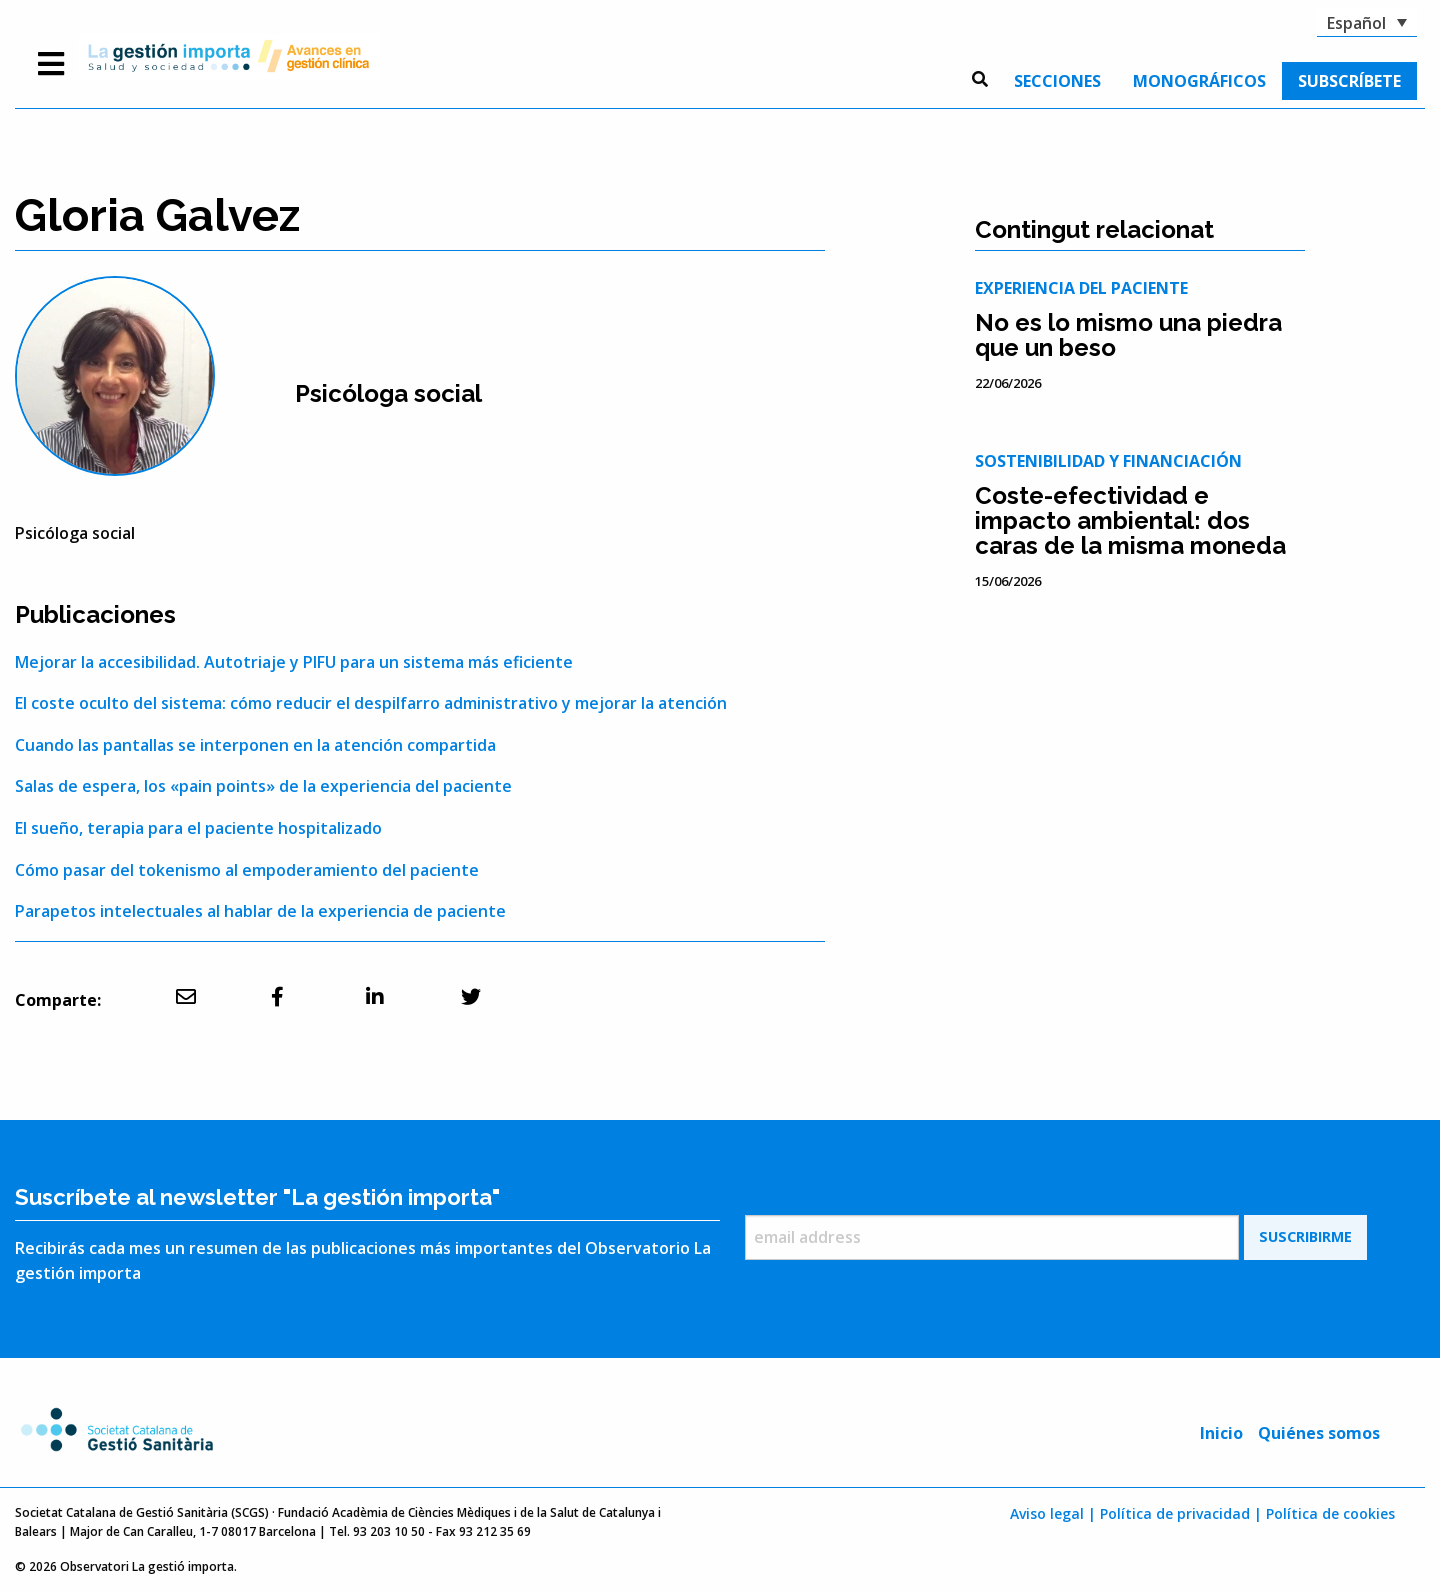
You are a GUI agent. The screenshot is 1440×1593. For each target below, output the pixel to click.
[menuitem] (1057, 81)
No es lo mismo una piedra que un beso (1128, 335)
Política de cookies (1330, 1513)
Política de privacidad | (1181, 1513)
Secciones (1057, 81)
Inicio (1221, 1433)
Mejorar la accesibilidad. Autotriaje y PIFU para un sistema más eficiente (294, 662)
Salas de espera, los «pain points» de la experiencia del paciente (263, 786)
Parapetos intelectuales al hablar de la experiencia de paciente (260, 911)
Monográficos (1199, 81)
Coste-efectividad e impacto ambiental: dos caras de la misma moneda (1130, 520)
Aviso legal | (1053, 1513)
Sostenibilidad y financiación (1108, 461)
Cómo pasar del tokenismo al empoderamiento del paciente (247, 870)
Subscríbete (1349, 81)
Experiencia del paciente (1081, 288)
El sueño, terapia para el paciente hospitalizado (198, 828)
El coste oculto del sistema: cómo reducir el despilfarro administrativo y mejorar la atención (371, 703)
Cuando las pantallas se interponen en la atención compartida (255, 745)
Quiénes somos (1319, 1433)
